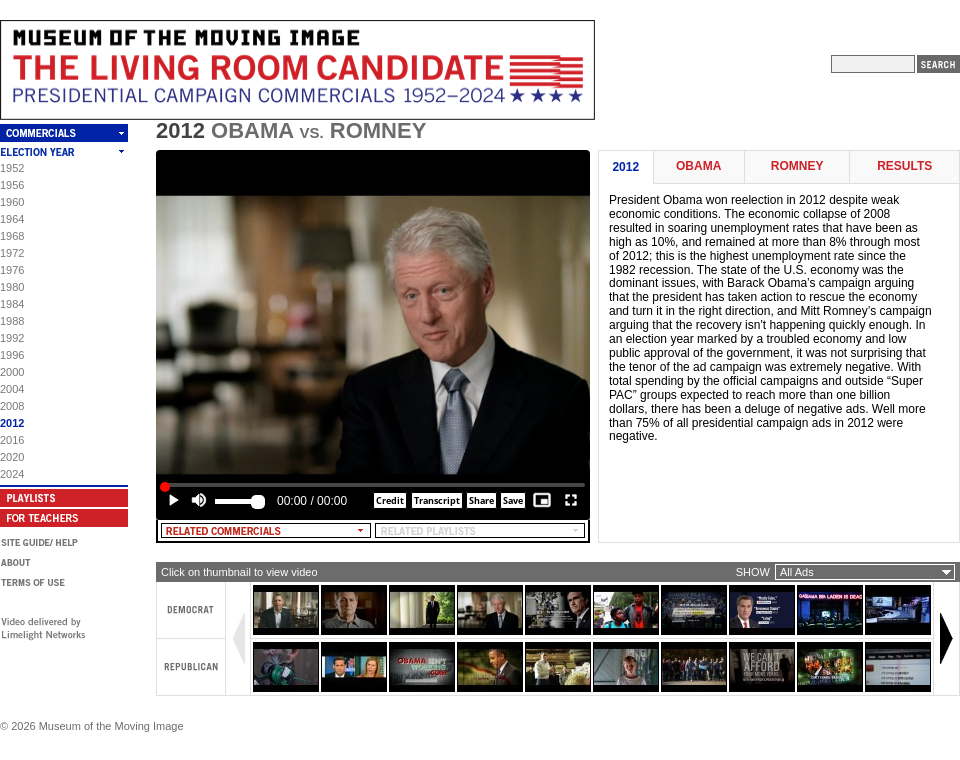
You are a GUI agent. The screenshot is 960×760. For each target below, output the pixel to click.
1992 (12, 338)
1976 (12, 270)
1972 (12, 253)
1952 (12, 168)
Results (904, 166)
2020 (12, 457)
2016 (12, 440)
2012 (12, 423)
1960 (12, 202)
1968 (12, 236)
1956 (12, 185)
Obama (698, 166)
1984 (12, 304)
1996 (12, 355)
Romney (797, 166)
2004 (12, 389)
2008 (12, 406)
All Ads (797, 572)
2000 (12, 372)
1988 (12, 321)
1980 (12, 287)
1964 (12, 219)
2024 (12, 474)
